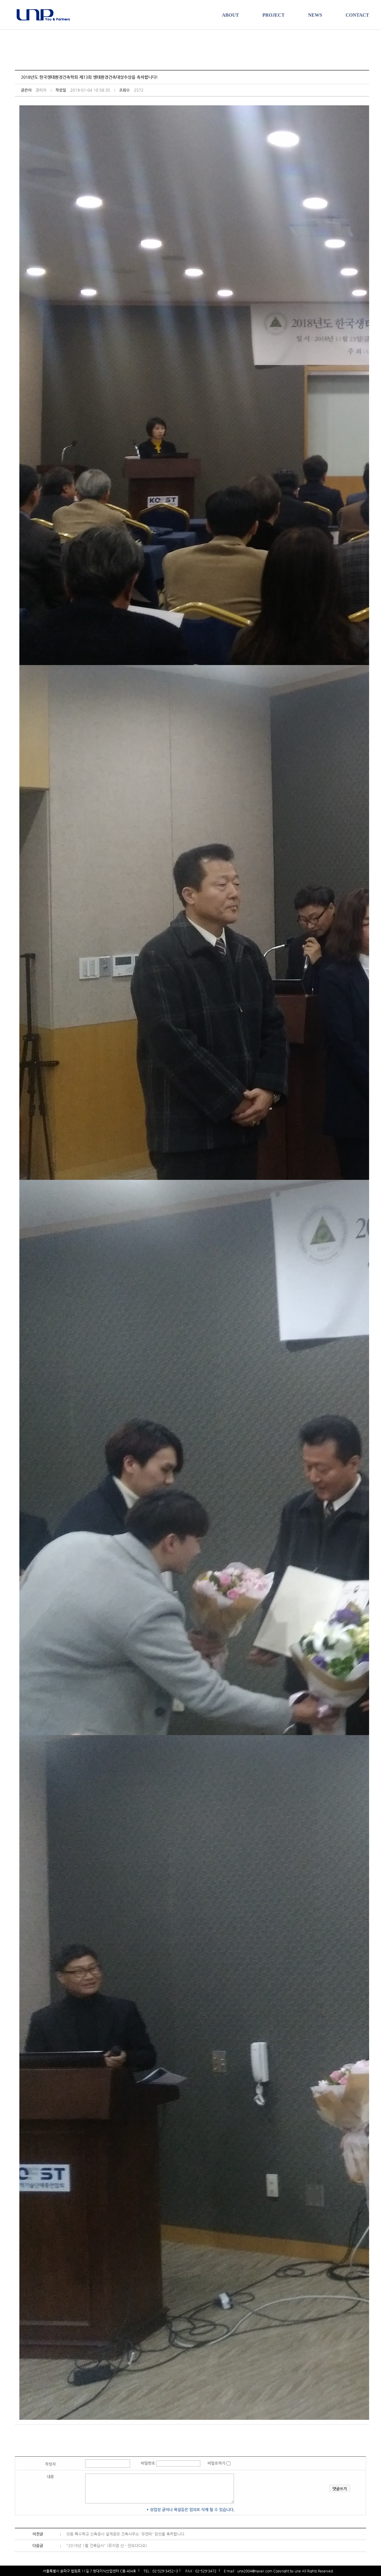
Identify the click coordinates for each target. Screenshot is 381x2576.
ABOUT (230, 15)
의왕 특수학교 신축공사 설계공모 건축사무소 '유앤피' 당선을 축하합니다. (125, 2534)
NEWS (315, 15)
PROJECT (273, 15)
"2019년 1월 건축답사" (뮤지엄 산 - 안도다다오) (106, 2545)
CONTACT (357, 15)
